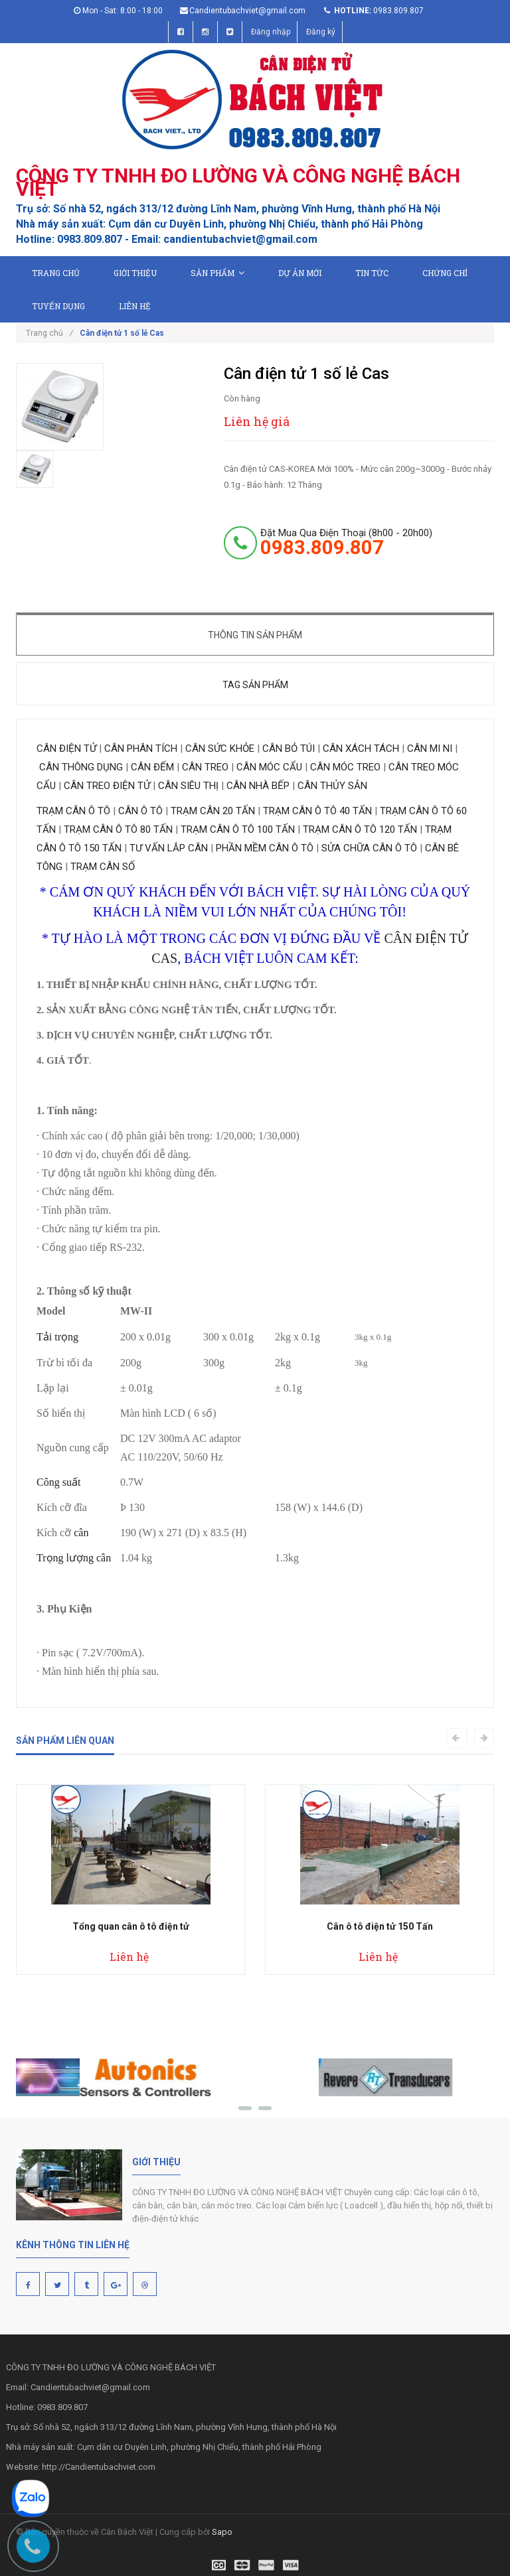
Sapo (222, 2532)
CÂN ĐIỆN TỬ (68, 748)
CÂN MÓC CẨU (269, 767)
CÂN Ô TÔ (140, 811)
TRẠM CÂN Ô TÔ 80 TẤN (118, 829)
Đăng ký (320, 31)
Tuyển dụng (58, 306)
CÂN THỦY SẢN (332, 786)
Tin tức (371, 272)
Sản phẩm (217, 272)
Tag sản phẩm (255, 685)
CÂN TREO (205, 767)
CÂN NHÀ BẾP (258, 786)
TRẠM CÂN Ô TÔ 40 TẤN (317, 811)
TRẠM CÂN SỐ (102, 867)
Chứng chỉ (445, 272)
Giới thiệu (135, 272)
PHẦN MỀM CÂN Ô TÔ (264, 848)
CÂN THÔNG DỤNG (80, 767)
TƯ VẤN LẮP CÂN (168, 848)
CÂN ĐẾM (154, 767)
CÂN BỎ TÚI (288, 748)
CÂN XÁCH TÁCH (361, 748)
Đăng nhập (270, 31)
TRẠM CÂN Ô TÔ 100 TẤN (238, 829)
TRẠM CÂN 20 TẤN (213, 811)
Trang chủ (56, 272)
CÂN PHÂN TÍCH (142, 748)
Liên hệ (135, 306)
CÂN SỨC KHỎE (219, 748)
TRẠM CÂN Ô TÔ (73, 811)
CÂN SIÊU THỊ (188, 786)
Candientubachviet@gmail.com (247, 10)
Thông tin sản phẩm (255, 635)
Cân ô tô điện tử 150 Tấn (380, 1926)
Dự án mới (299, 272)
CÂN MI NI (428, 748)
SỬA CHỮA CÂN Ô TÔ (369, 848)
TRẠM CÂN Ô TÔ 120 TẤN (360, 829)
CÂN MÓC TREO (345, 767)
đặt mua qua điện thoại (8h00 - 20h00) (346, 542)
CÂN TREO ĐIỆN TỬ (107, 786)
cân (81, 1532)
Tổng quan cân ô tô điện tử (130, 1926)
